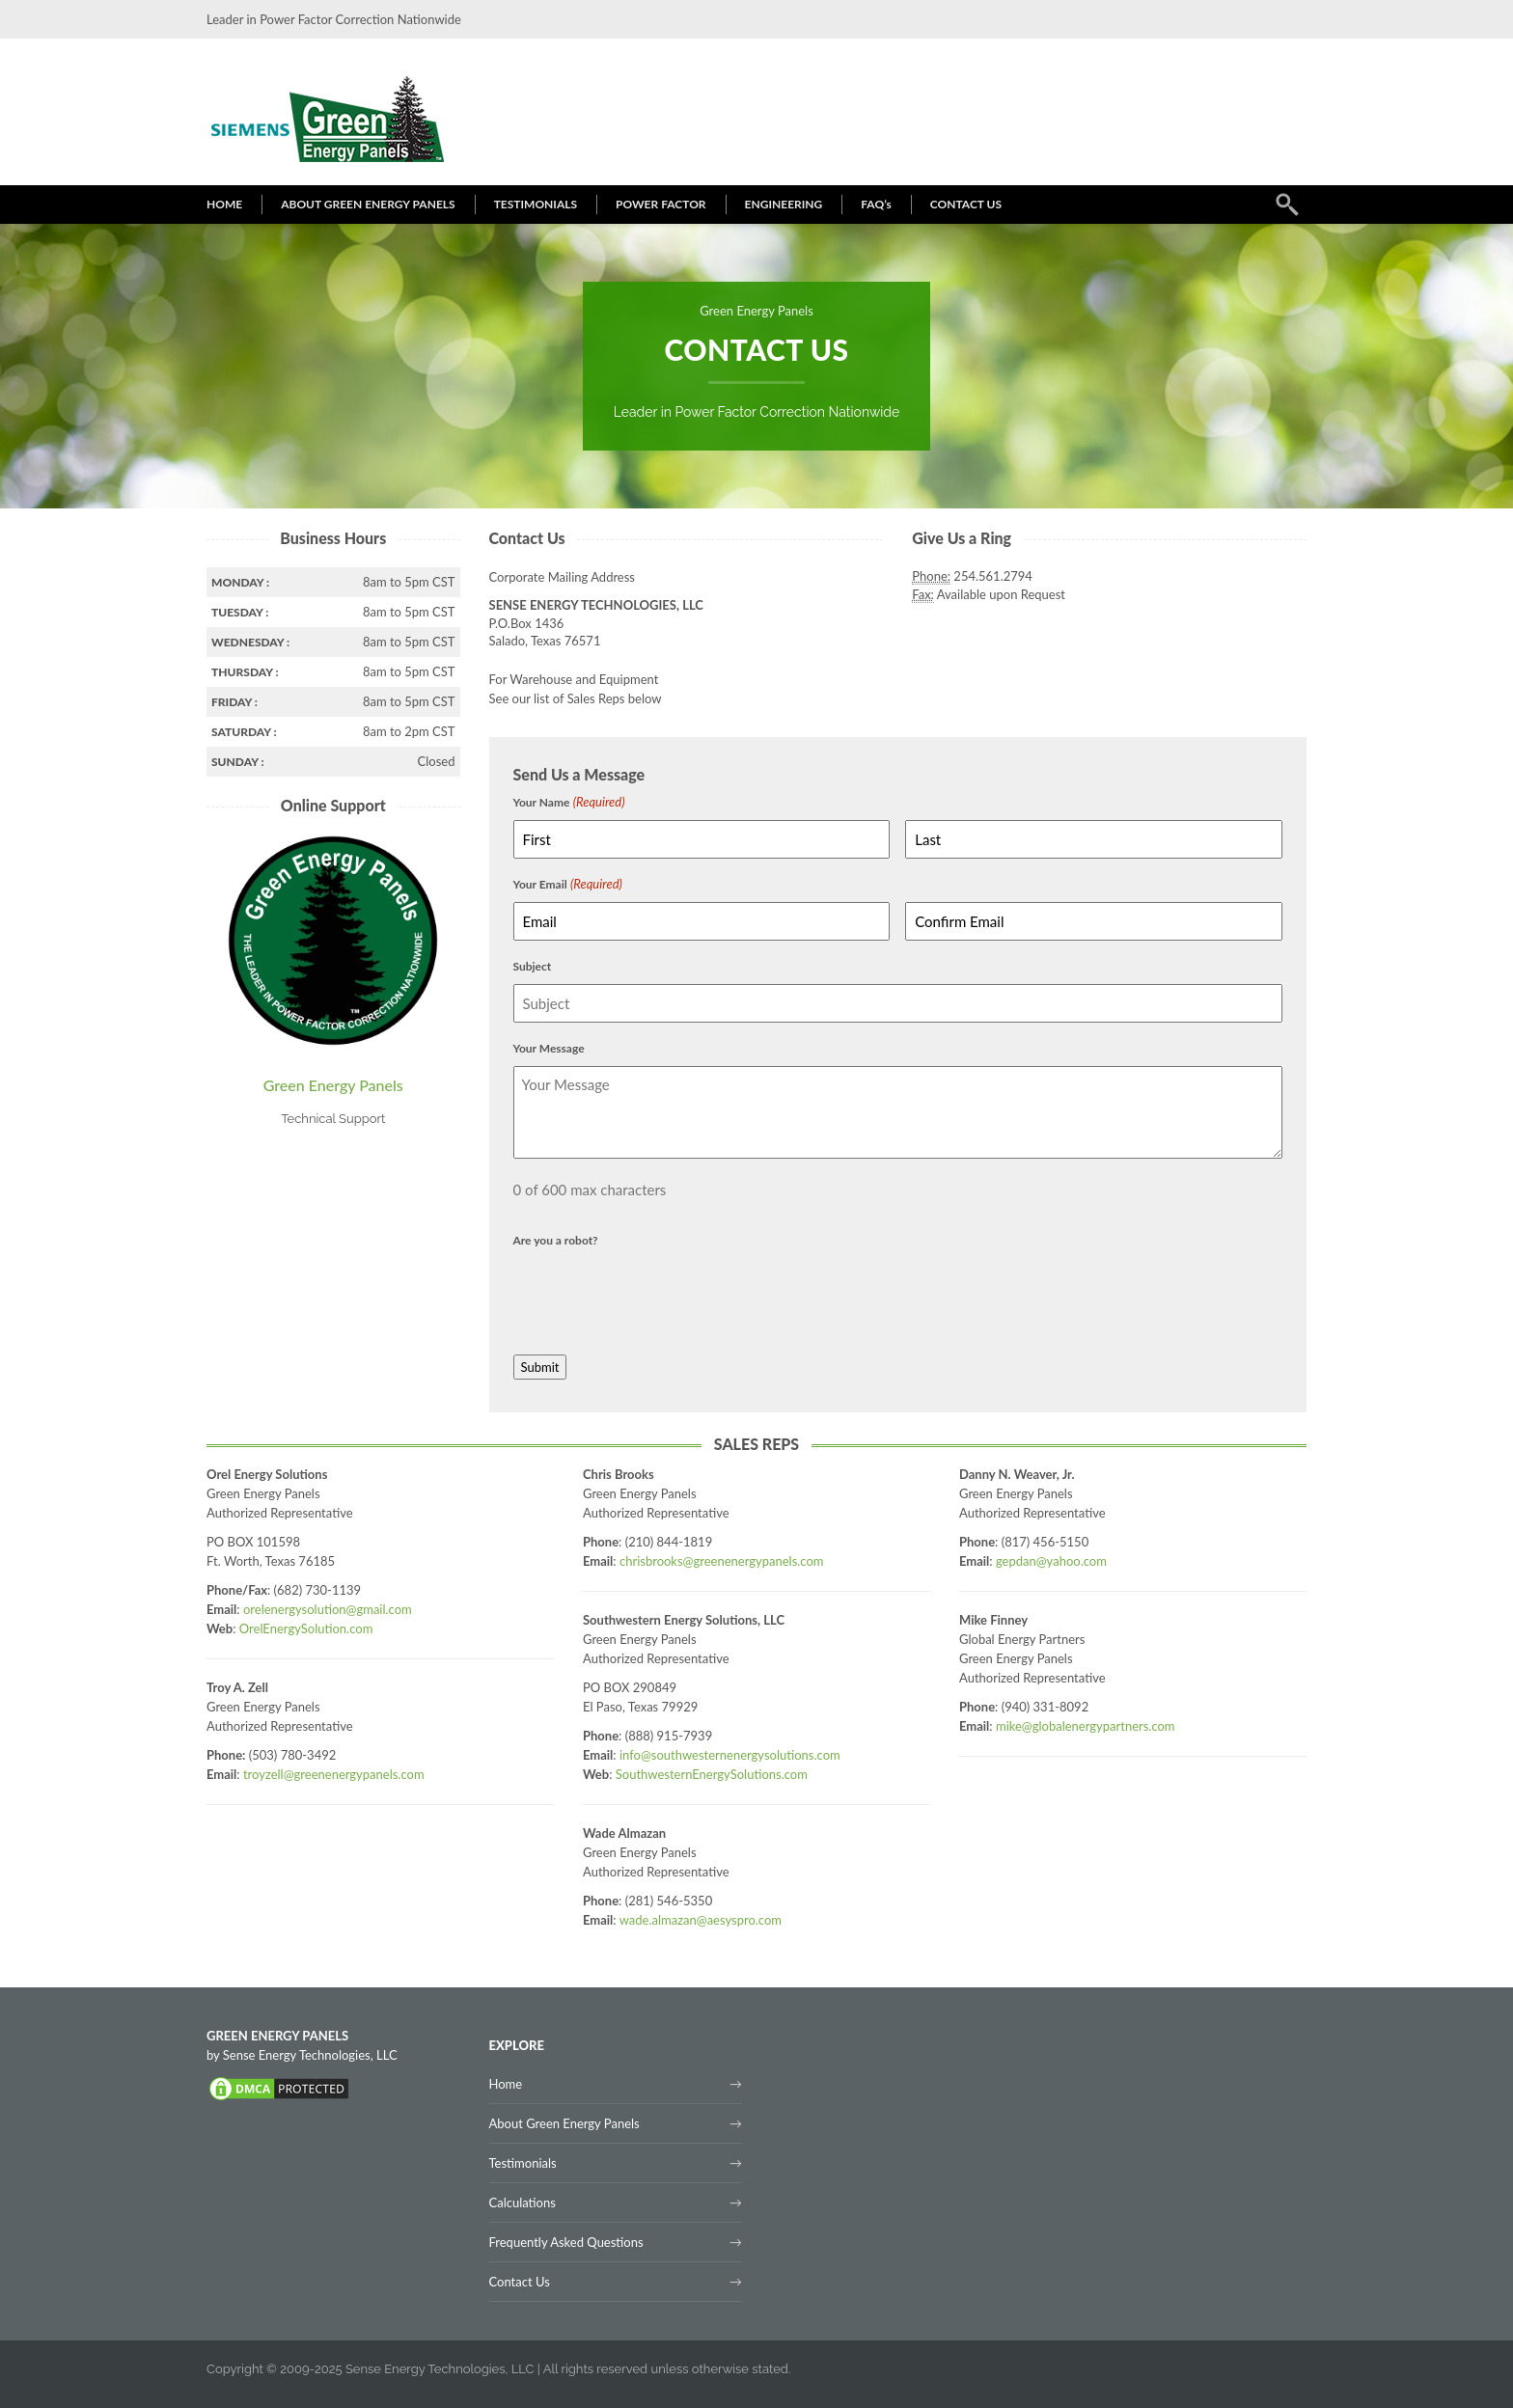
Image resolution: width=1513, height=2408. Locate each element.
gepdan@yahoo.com (1051, 1561)
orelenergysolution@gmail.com (327, 1609)
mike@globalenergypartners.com (1085, 1726)
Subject (532, 966)
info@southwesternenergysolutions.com (729, 1755)
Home (506, 2084)
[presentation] (660, 1295)
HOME (224, 204)
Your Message (549, 1048)
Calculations (522, 2202)
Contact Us (519, 2281)
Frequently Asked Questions (566, 2242)
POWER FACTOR (661, 204)
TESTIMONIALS (535, 204)
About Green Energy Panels (564, 2123)
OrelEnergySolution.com (306, 1628)
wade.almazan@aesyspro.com (700, 1920)
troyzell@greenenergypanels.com (334, 1774)
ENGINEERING (784, 204)
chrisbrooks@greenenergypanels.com (721, 1561)
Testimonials (523, 2163)
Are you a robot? (555, 1240)
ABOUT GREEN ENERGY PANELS (367, 204)
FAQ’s (876, 204)
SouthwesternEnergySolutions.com (712, 1774)
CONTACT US (966, 204)
